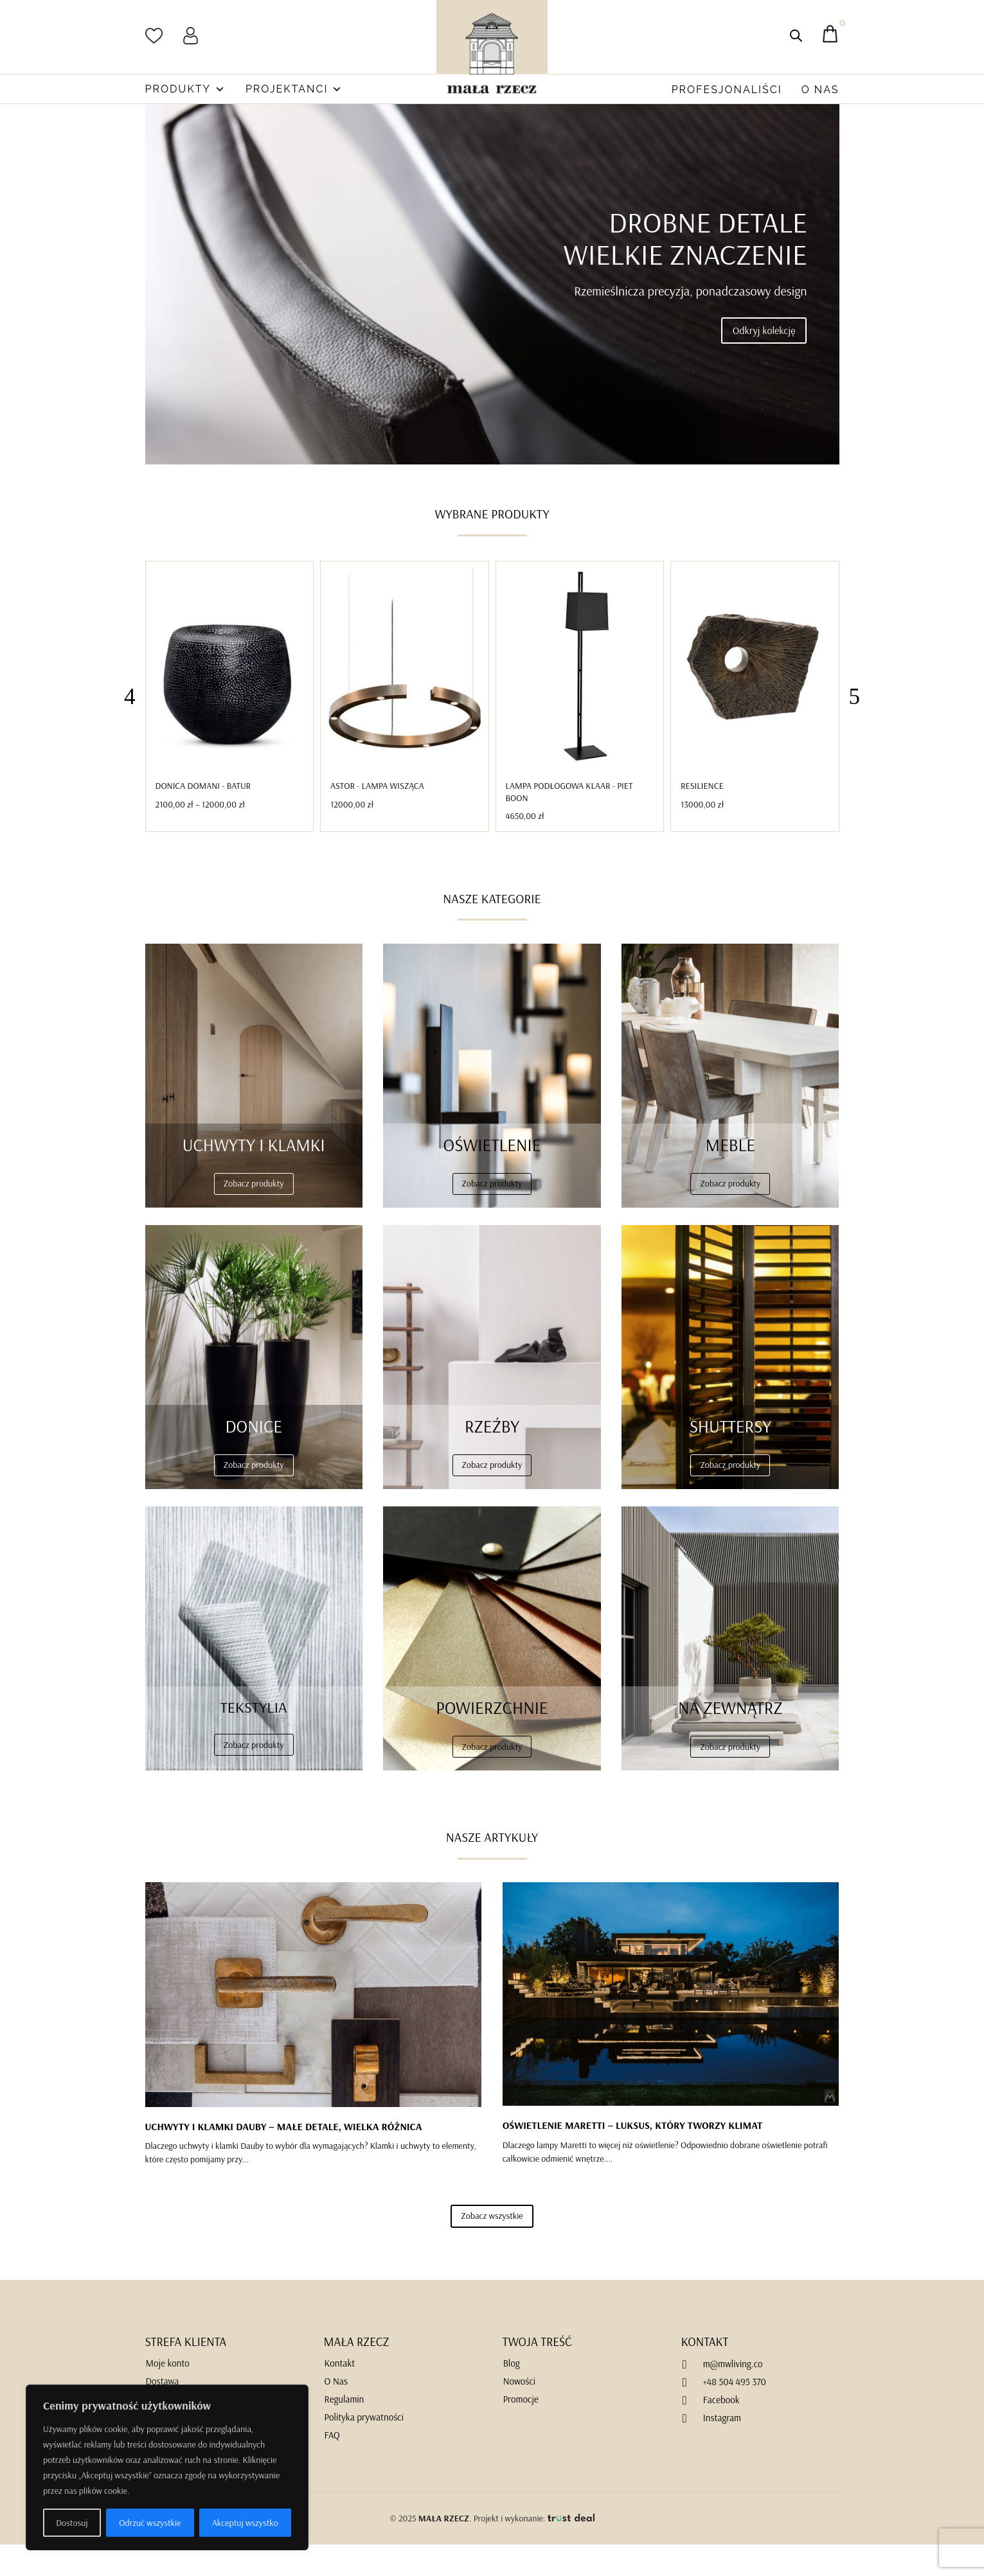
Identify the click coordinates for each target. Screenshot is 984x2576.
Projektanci (295, 89)
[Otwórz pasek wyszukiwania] (796, 35)
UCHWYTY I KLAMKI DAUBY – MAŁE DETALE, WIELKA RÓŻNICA (283, 2157)
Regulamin (344, 2430)
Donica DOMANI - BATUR (203, 817)
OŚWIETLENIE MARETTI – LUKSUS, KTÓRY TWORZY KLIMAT (633, 2156)
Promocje (521, 2430)
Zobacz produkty (254, 1215)
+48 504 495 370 (734, 2413)
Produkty (185, 89)
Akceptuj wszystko (245, 2522)
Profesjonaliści (727, 90)
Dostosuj (71, 2522)
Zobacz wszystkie (492, 2247)
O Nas (820, 90)
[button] (855, 727)
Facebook (721, 2431)
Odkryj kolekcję (764, 361)
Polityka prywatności (364, 2448)
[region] (167, 2467)
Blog (511, 2394)
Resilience (702, 817)
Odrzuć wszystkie (150, 2522)
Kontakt (340, 2394)
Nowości (519, 2412)
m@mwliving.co (733, 2395)
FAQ (332, 2466)
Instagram (722, 2449)
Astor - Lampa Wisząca (377, 817)
